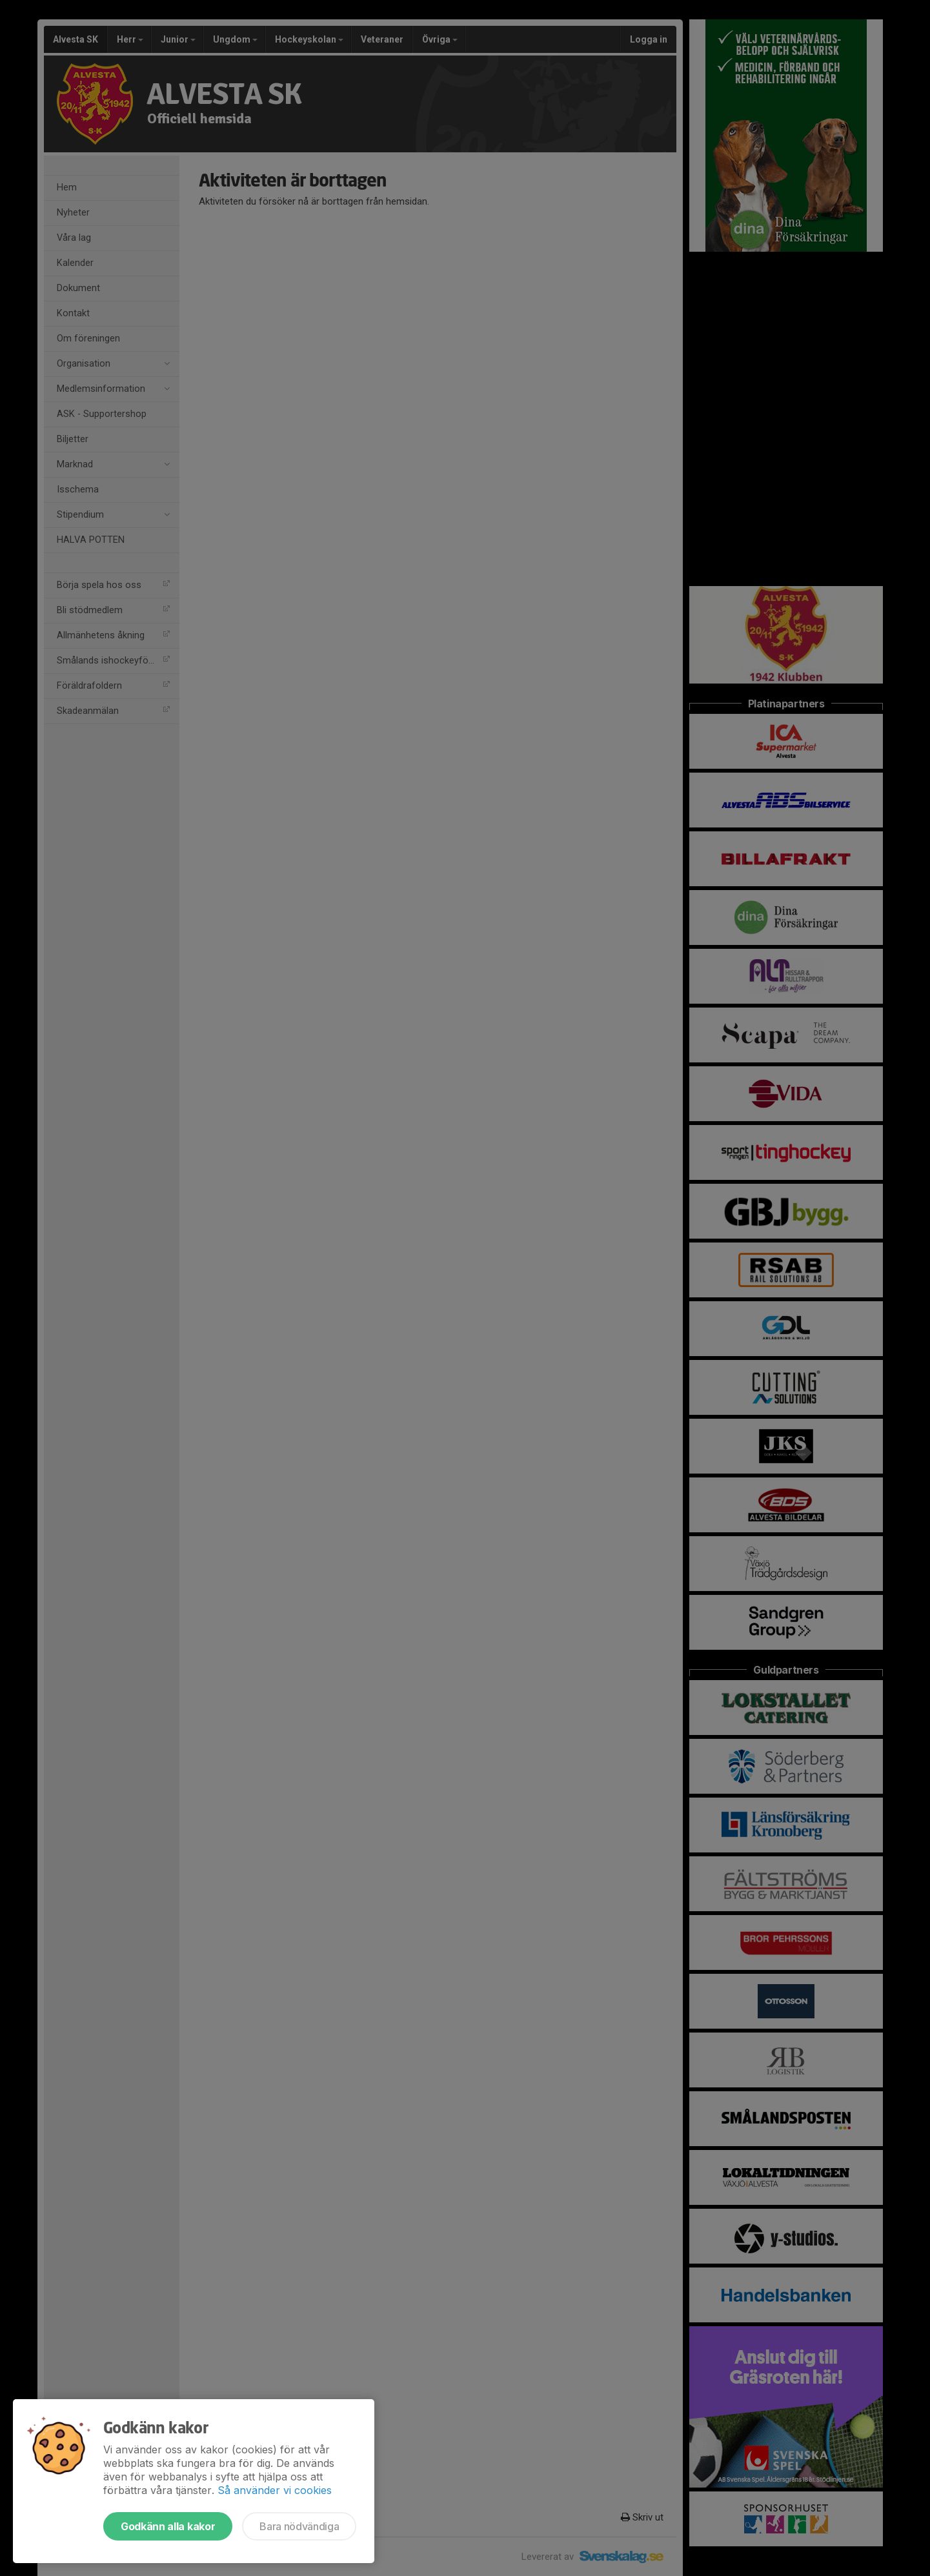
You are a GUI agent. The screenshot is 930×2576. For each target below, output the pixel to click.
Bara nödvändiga (299, 2526)
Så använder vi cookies (274, 2490)
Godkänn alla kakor (168, 2526)
